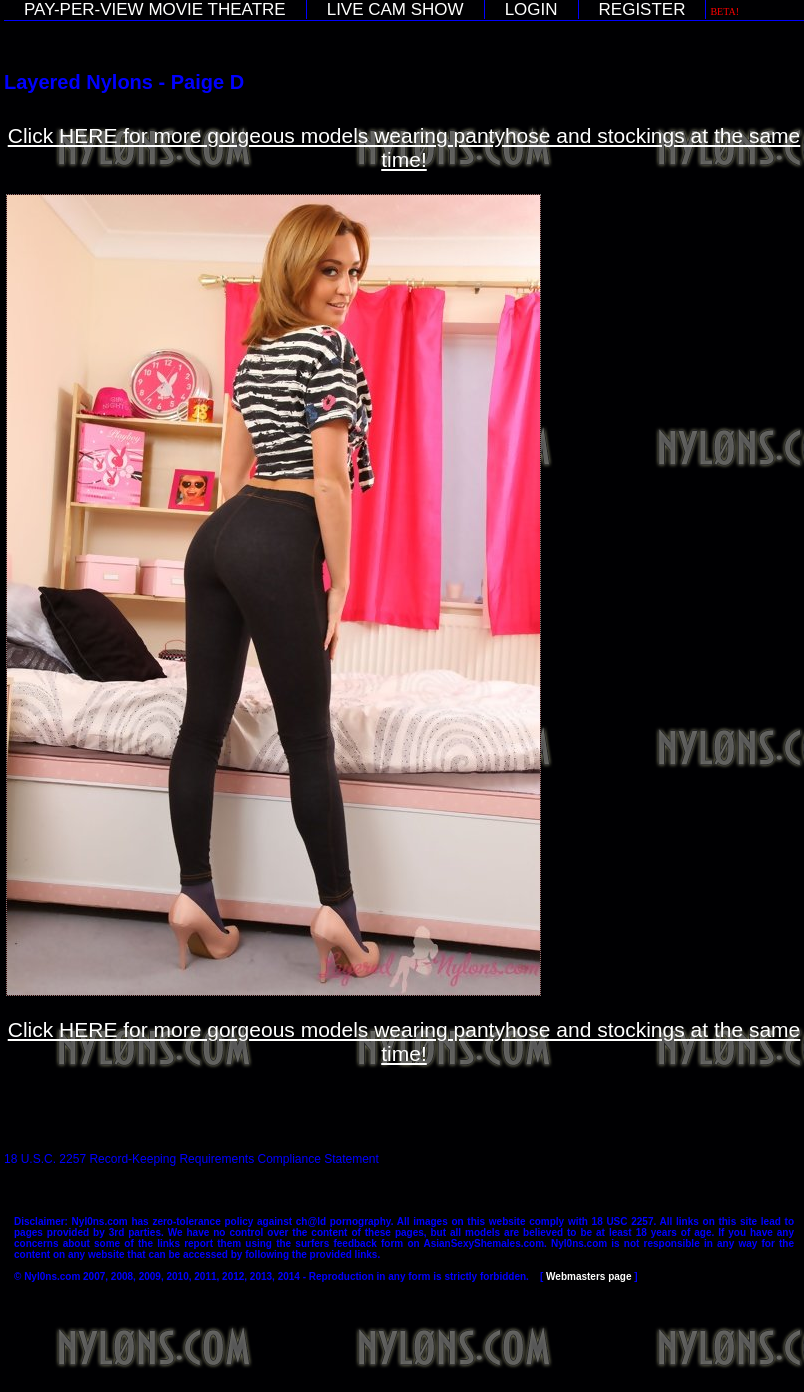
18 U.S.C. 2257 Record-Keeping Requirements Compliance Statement (191, 1159)
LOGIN (531, 9)
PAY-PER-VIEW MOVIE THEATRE (155, 9)
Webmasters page (588, 1276)
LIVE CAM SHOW (395, 9)
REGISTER (642, 9)
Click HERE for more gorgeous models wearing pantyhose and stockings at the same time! (404, 147)
